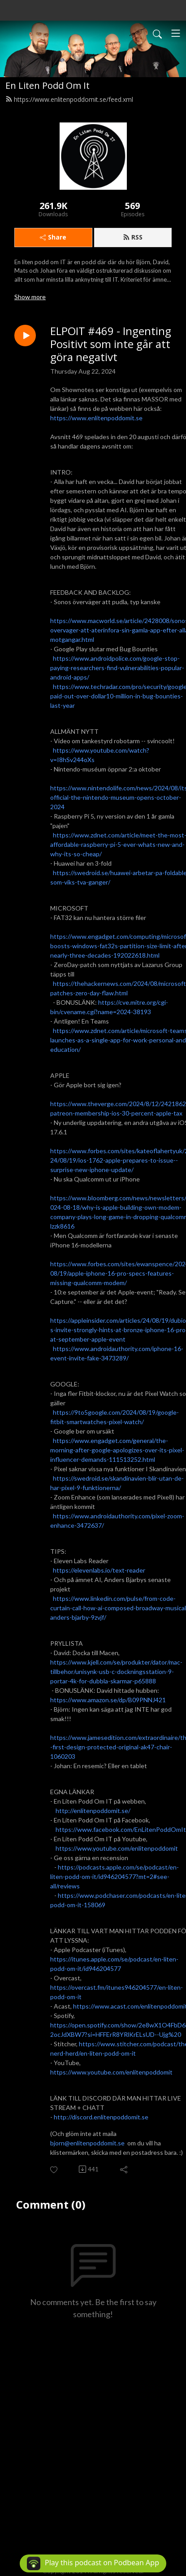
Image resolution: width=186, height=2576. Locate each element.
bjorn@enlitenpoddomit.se (87, 2143)
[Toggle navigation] (175, 33)
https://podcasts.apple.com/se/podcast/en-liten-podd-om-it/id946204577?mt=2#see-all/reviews (114, 1876)
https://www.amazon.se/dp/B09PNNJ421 (108, 1700)
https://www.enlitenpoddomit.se (96, 418)
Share (53, 237)
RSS (133, 237)
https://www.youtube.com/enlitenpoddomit (117, 1848)
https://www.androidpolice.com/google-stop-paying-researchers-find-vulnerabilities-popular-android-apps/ (117, 667)
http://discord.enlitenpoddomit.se (101, 2117)
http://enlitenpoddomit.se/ (93, 1810)
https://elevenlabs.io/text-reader (99, 1570)
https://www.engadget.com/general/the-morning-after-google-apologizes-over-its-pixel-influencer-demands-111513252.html (117, 1450)
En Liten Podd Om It (47, 85)
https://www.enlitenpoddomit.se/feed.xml (69, 99)
